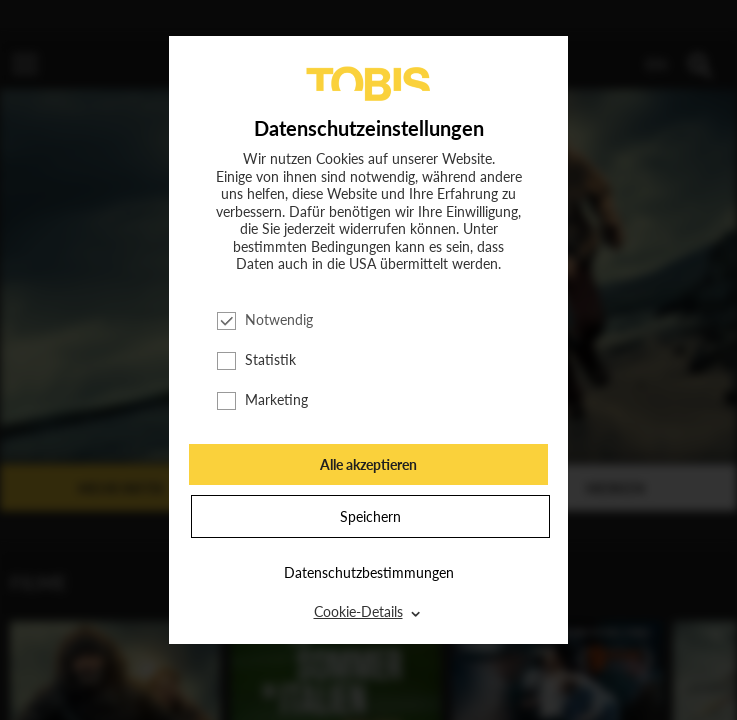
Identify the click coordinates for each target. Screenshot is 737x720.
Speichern (370, 516)
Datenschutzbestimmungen (369, 572)
